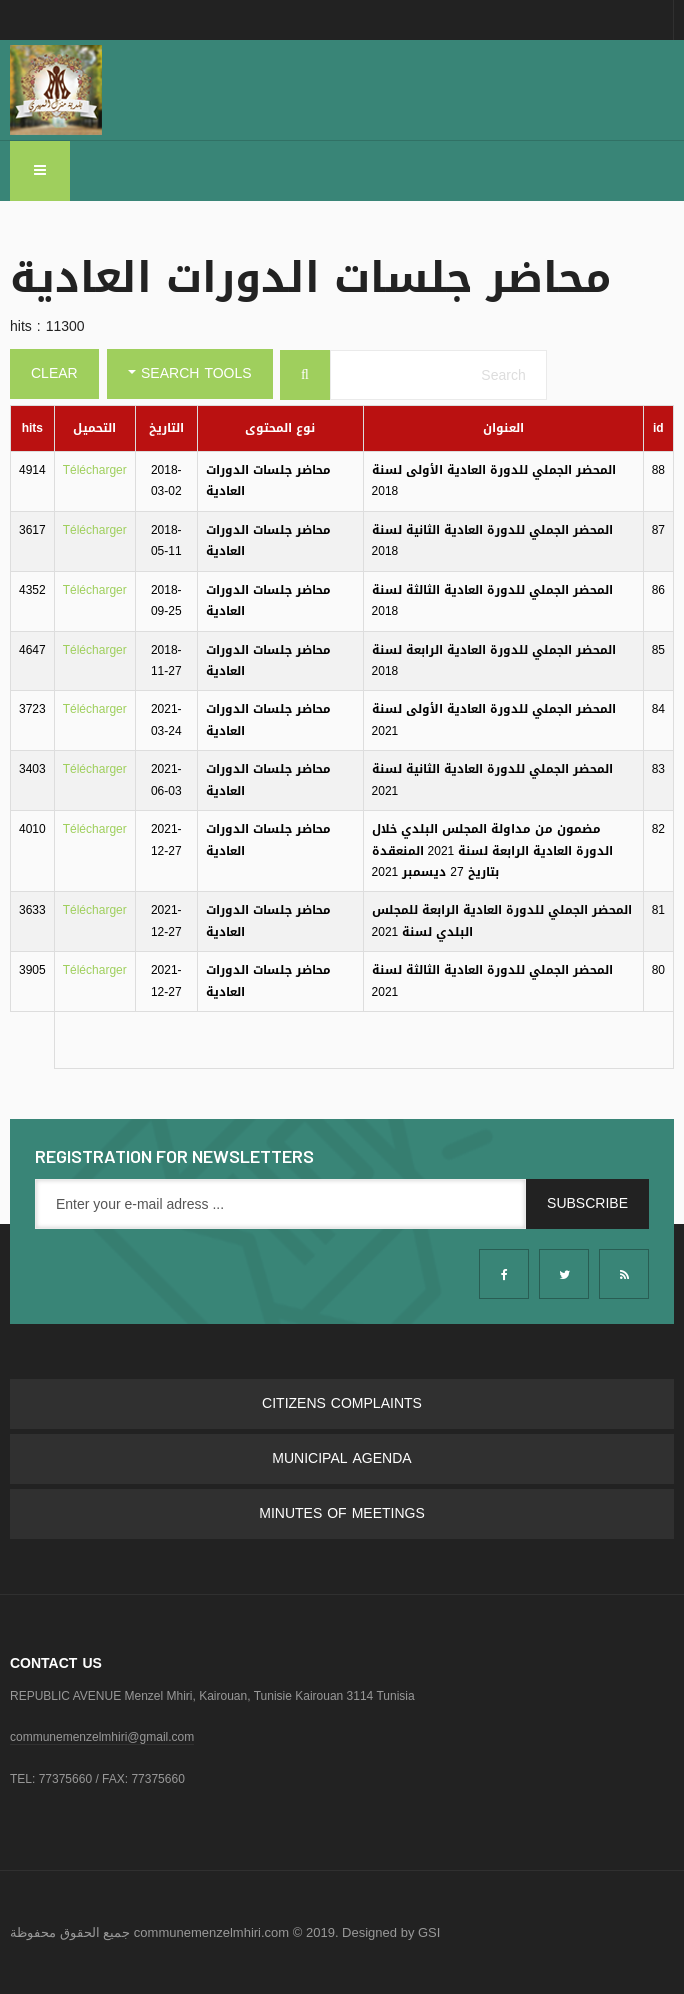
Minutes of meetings (342, 1513)
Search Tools (190, 373)
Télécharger (95, 470)
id (658, 428)
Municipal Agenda (341, 1458)
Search (551, 349)
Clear (54, 373)
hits (32, 428)
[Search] (305, 375)
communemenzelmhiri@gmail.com (102, 1737)
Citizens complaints (342, 1403)
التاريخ (166, 428)
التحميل (94, 428)
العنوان (503, 428)
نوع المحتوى (280, 428)
